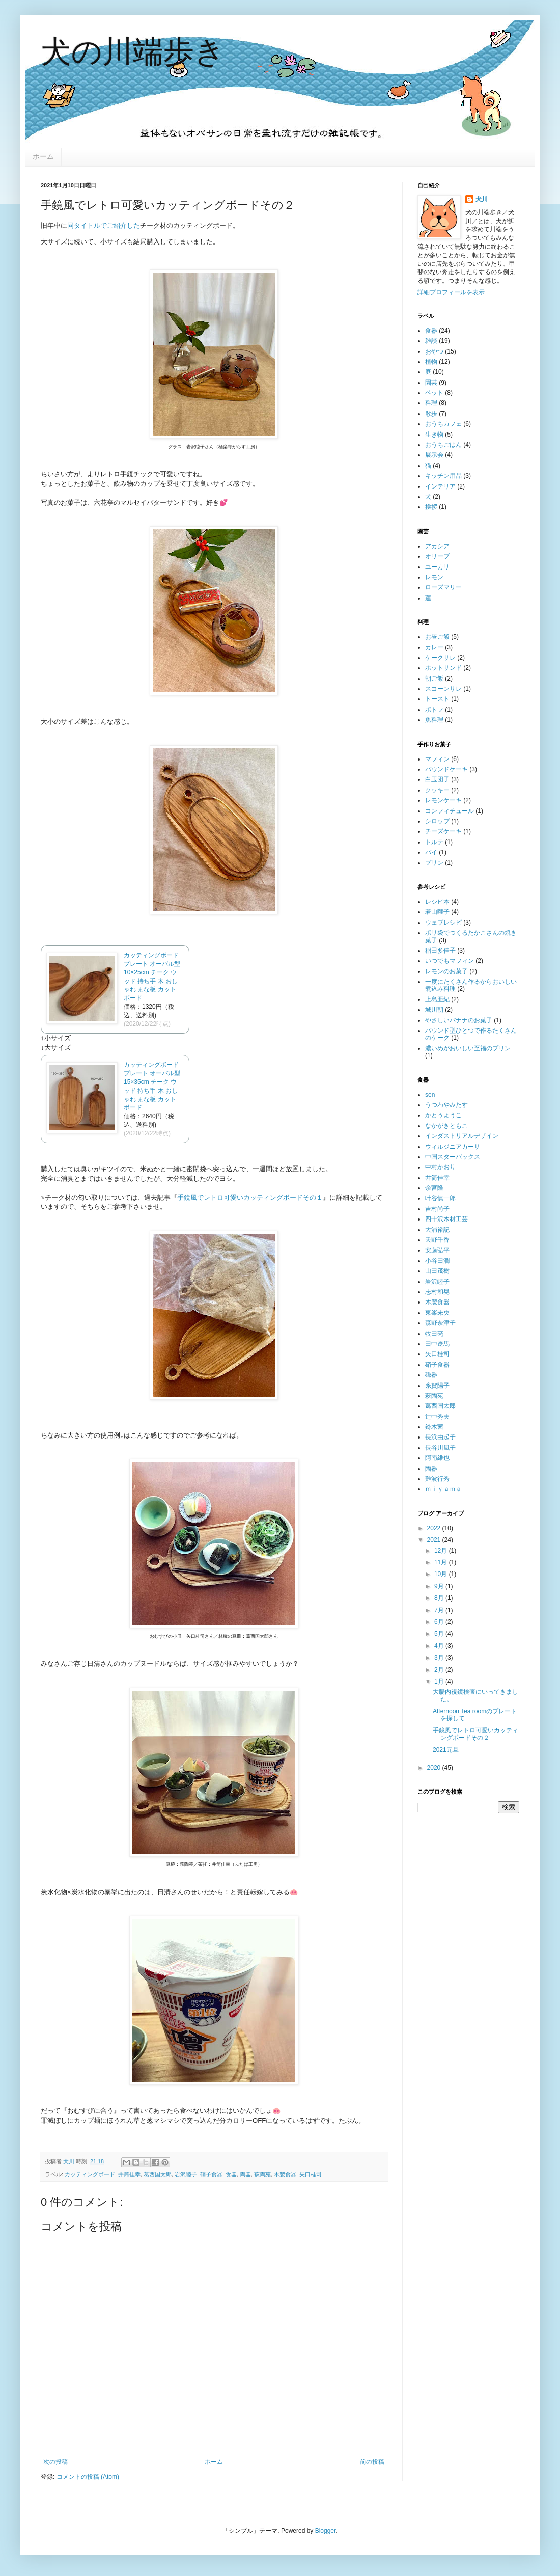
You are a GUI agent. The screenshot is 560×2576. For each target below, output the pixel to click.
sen (430, 1094)
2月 (439, 1669)
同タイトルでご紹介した (103, 225)
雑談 (431, 340)
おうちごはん (443, 444)
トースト (437, 698)
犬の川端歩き (133, 52)
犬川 (481, 199)
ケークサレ (440, 657)
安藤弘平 (437, 1250)
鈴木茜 (434, 1426)
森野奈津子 (440, 1322)
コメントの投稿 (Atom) (88, 2476)
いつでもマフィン (449, 960)
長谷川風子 (440, 1447)
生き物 (434, 434)
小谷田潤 (437, 1260)
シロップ (437, 821)
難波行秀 (437, 1478)
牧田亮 (434, 1333)
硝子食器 (211, 2174)
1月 (439, 1681)
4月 (439, 1645)
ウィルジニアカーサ (452, 1146)
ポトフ (434, 709)
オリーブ (437, 556)
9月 (439, 1586)
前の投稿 (372, 2461)
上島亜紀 (437, 999)
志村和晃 (437, 1291)
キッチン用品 (443, 475)
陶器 (245, 2174)
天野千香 (437, 1239)
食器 (231, 2174)
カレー (434, 647)
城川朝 (434, 1009)
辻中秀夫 (437, 1416)
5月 (439, 1633)
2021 (434, 1539)
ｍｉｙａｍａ (443, 1489)
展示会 (434, 454)
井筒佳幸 (129, 2174)
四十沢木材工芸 (446, 1219)
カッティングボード (90, 2174)
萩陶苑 (262, 2174)
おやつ (434, 351)
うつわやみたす (446, 1104)
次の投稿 (55, 2461)
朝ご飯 (434, 678)
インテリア (440, 486)
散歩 (431, 413)
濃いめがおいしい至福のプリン (468, 1048)
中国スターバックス (452, 1156)
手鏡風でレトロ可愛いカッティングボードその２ (475, 1734)
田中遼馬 (437, 1343)
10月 (441, 1574)
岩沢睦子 (186, 2174)
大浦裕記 (437, 1229)
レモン (434, 577)
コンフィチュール (449, 811)
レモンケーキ (443, 800)
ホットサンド (443, 667)
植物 (431, 361)
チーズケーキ (443, 831)
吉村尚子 (437, 1208)
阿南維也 (437, 1457)
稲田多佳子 (440, 950)
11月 (441, 1562)
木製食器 (285, 2174)
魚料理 (434, 719)
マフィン (437, 759)
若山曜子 (437, 911)
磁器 (431, 1374)
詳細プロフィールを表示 (451, 292)
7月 (439, 1610)
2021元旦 (446, 1749)
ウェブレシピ (443, 922)
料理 (431, 402)
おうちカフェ (443, 423)
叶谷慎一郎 (440, 1198)
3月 (439, 1657)
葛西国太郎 (158, 2174)
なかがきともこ (446, 1125)
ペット (434, 392)
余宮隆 (434, 1187)
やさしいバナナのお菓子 (458, 1020)
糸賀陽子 (437, 1385)
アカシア (437, 546)
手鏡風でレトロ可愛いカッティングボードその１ (250, 1197)
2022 (434, 1528)
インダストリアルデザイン (461, 1136)
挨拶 (431, 506)
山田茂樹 (437, 1271)
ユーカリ (437, 567)
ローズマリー (443, 587)
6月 (439, 1621)
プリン (434, 862)
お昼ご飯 (437, 636)
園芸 (431, 382)
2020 (434, 1767)
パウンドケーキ (446, 769)
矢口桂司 (310, 2174)
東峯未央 (437, 1312)
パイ (431, 852)
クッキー (437, 790)
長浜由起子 (440, 1437)
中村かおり (440, 1167)
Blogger (325, 2530)
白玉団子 (437, 779)
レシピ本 (437, 901)
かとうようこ (443, 1115)
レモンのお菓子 (446, 971)
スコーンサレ (443, 688)
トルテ (434, 842)
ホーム (43, 156)
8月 (439, 1598)
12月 (441, 1550)
